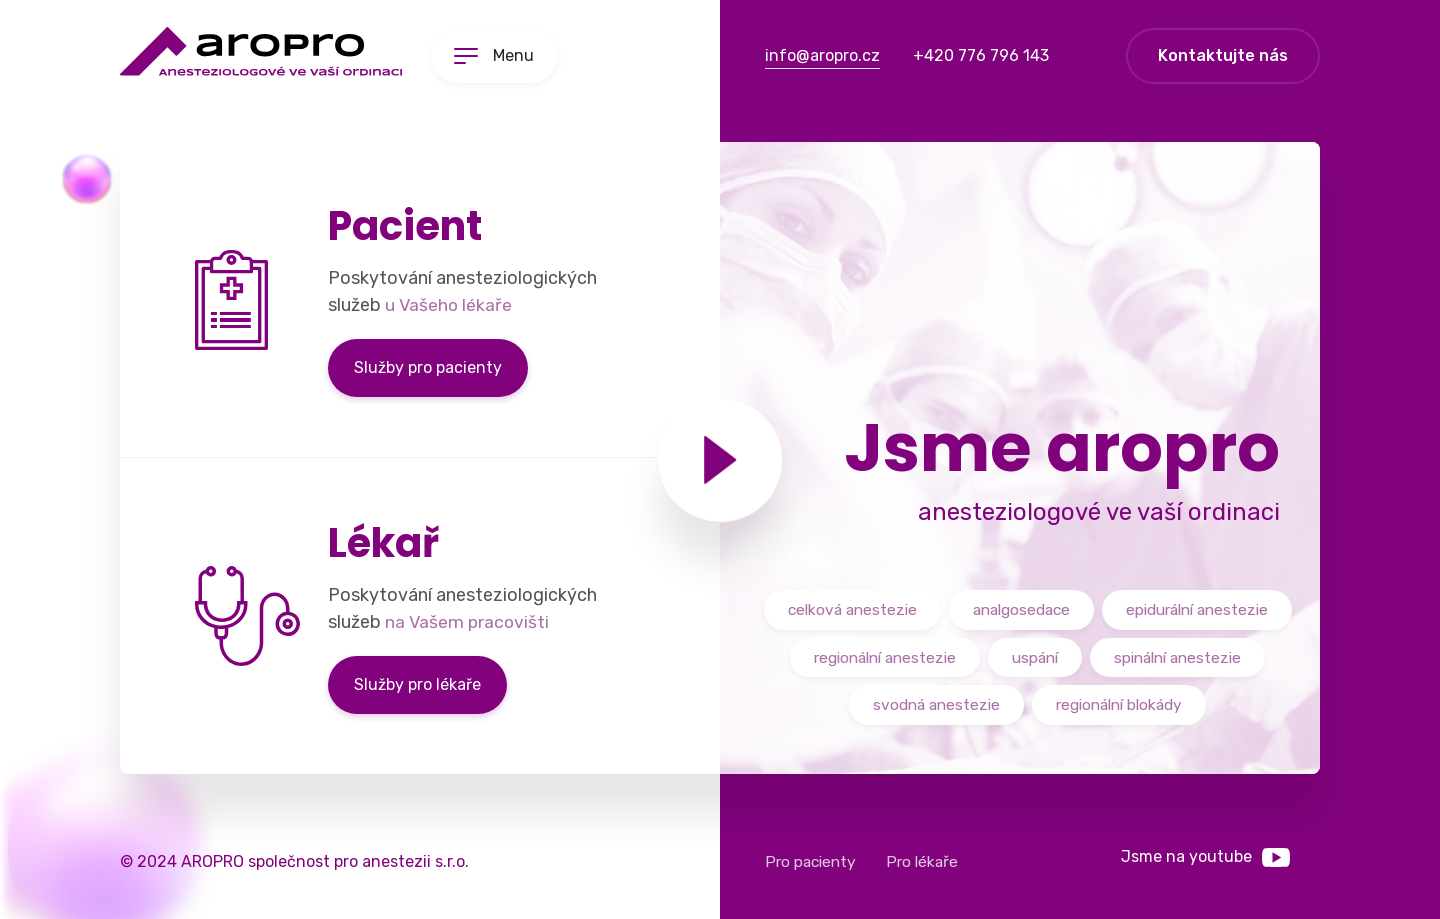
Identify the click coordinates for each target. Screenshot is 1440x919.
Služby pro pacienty (428, 367)
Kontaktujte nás (1223, 55)
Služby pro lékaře (417, 684)
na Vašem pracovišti (468, 622)
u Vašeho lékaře (449, 305)
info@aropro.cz (822, 55)
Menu (520, 55)
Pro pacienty (812, 861)
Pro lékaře (927, 861)
